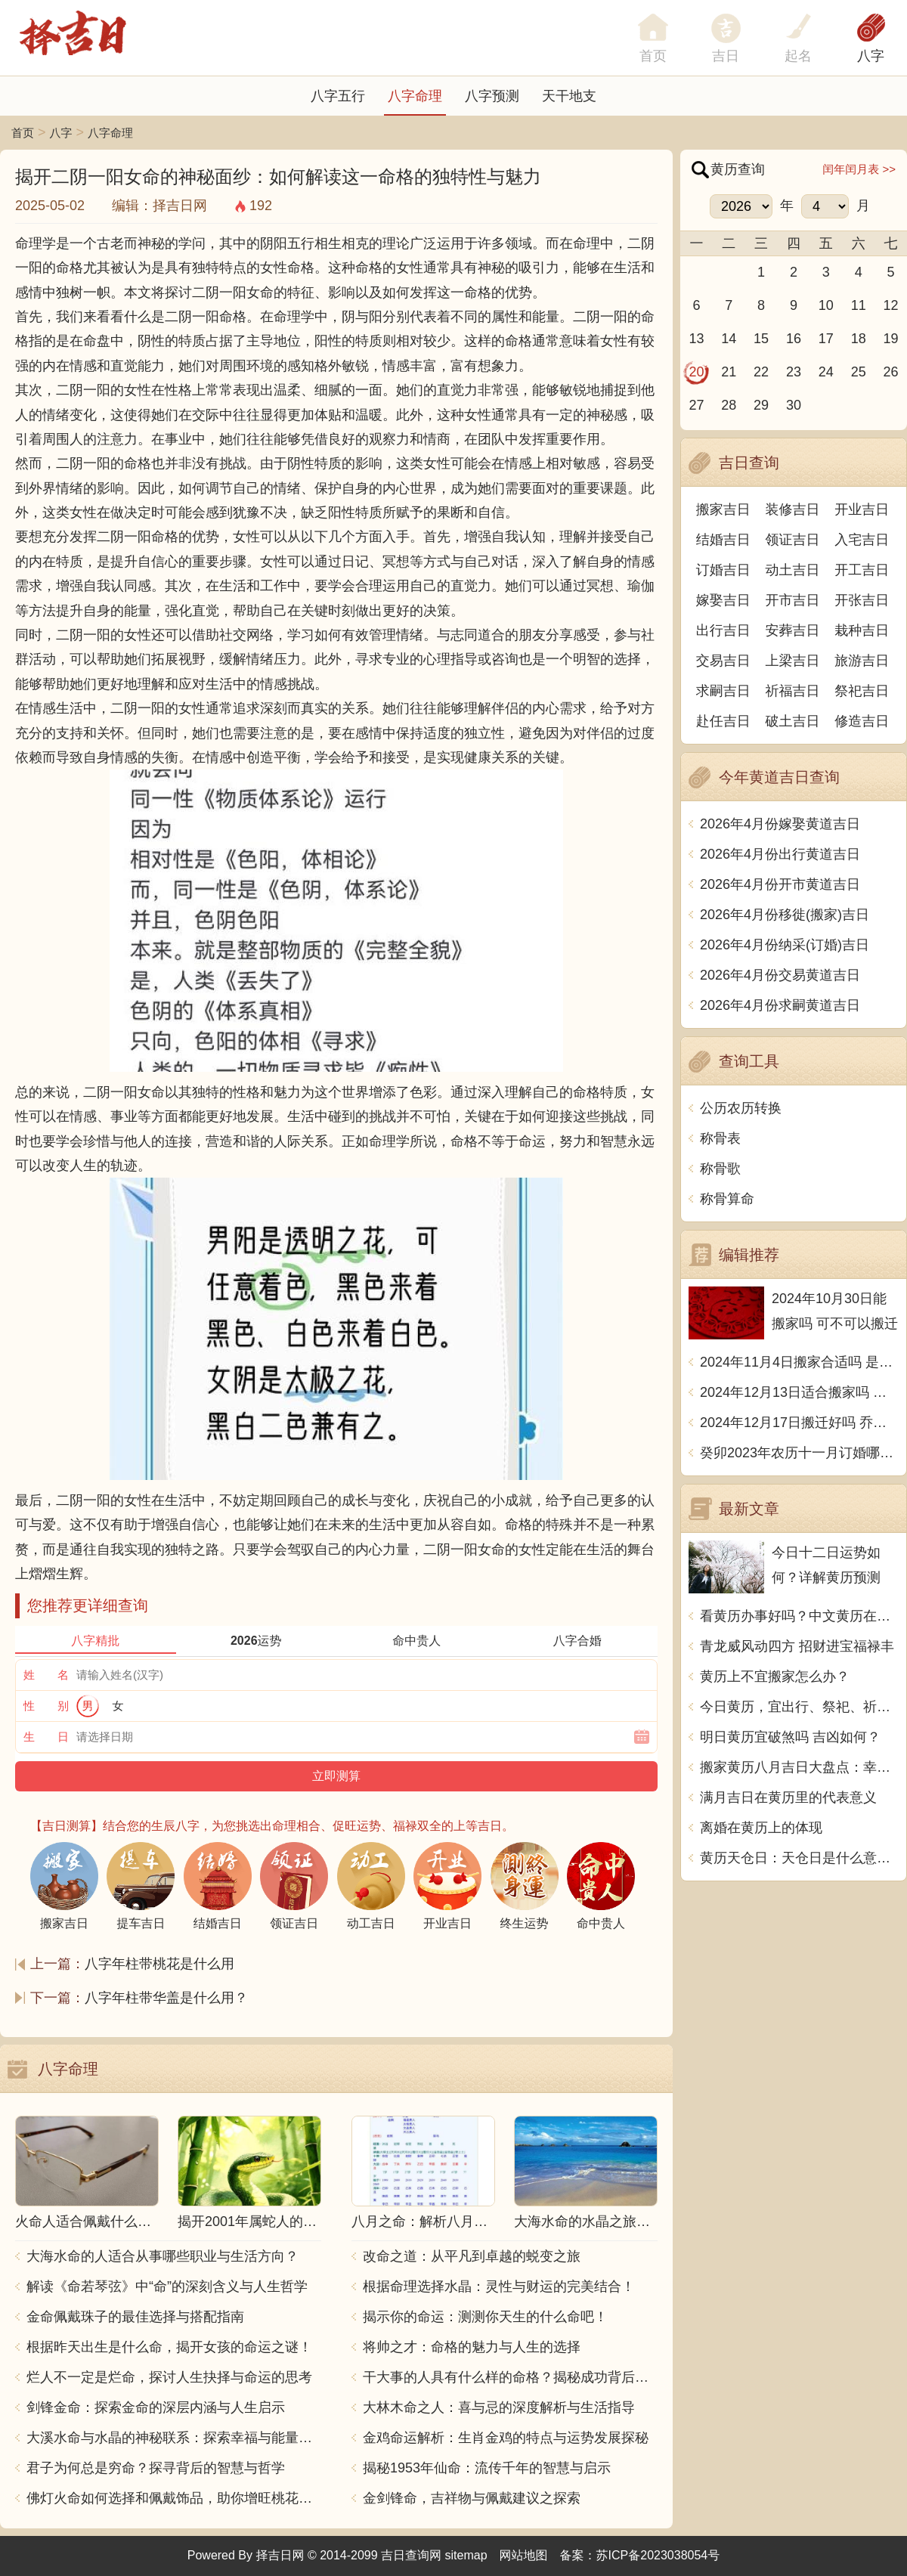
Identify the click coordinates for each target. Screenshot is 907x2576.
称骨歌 (720, 1168)
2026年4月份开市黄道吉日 (780, 884)
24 (826, 371)
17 (826, 338)
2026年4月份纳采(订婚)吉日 (784, 944)
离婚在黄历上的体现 (761, 1827)
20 (696, 371)
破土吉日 (793, 721)
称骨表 (720, 1138)
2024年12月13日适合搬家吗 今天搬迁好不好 (799, 1392)
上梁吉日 (793, 660)
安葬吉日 (793, 630)
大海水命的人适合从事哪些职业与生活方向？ (162, 2256)
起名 (798, 55)
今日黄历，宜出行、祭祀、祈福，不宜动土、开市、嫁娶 (799, 1706)
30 (793, 405)
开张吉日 (861, 600)
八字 (870, 55)
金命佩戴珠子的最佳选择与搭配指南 (135, 2316)
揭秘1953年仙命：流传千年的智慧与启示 (487, 2467)
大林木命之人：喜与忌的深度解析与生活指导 (499, 2407)
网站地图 (524, 2555)
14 (728, 338)
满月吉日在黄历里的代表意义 (788, 1797)
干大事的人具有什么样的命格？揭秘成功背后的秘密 (510, 2377)
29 (761, 405)
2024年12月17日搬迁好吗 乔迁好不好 (799, 1422)
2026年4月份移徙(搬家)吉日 (784, 914)
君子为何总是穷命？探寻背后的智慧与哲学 (155, 2467)
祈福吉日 (793, 690)
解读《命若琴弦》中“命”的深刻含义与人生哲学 (167, 2286)
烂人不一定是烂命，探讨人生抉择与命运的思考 (169, 2377)
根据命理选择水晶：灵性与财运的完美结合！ (499, 2286)
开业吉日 (861, 509)
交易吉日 (723, 660)
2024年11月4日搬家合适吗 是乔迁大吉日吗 (799, 1362)
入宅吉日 (861, 539)
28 (728, 405)
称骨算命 (727, 1198)
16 (793, 338)
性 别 (46, 1705)
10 (826, 305)
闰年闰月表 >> (859, 169)
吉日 (725, 55)
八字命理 (415, 96)
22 (761, 371)
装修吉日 (793, 509)
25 (858, 371)
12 (891, 305)
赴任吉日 (723, 721)
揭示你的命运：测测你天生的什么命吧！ (485, 2316)
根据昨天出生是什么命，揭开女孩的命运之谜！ (169, 2347)
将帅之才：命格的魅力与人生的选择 (471, 2347)
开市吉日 (793, 600)
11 (858, 305)
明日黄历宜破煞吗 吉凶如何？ (790, 1737)
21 (728, 371)
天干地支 (569, 96)
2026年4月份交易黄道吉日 (780, 975)
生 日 (46, 1736)
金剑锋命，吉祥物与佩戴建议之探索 (471, 2498)
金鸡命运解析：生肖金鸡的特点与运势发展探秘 (506, 2437)
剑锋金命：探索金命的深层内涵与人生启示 (155, 2407)
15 (761, 338)
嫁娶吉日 (723, 600)
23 (793, 371)
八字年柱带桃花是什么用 (159, 1963)
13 (696, 338)
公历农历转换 (741, 1108)
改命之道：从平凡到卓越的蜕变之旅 (471, 2256)
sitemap (466, 2555)
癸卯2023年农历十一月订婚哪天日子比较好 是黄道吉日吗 (799, 1452)
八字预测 (492, 96)
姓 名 (46, 1674)
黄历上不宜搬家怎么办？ (775, 1676)
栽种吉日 (861, 630)
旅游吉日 (861, 660)
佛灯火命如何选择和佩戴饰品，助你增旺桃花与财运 (173, 2498)
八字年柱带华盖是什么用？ (166, 1997)
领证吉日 (793, 539)
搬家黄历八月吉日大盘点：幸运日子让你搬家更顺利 (799, 1767)
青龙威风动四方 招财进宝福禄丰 (797, 1646)
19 (891, 338)
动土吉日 (793, 569)
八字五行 (338, 96)
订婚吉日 (723, 569)
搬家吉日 (723, 509)
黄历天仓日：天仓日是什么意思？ (799, 1857)
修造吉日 (861, 721)
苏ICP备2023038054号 (658, 2555)
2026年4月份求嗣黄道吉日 (780, 1005)
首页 (22, 132)
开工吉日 (861, 569)
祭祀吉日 (861, 690)
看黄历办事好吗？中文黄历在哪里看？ (799, 1616)
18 (858, 338)
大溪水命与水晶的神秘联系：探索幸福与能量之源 (173, 2437)
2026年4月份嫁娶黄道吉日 (780, 823)
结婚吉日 (723, 539)
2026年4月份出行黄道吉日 (780, 854)
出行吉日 (723, 630)
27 (696, 405)
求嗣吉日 (723, 690)
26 (891, 371)
